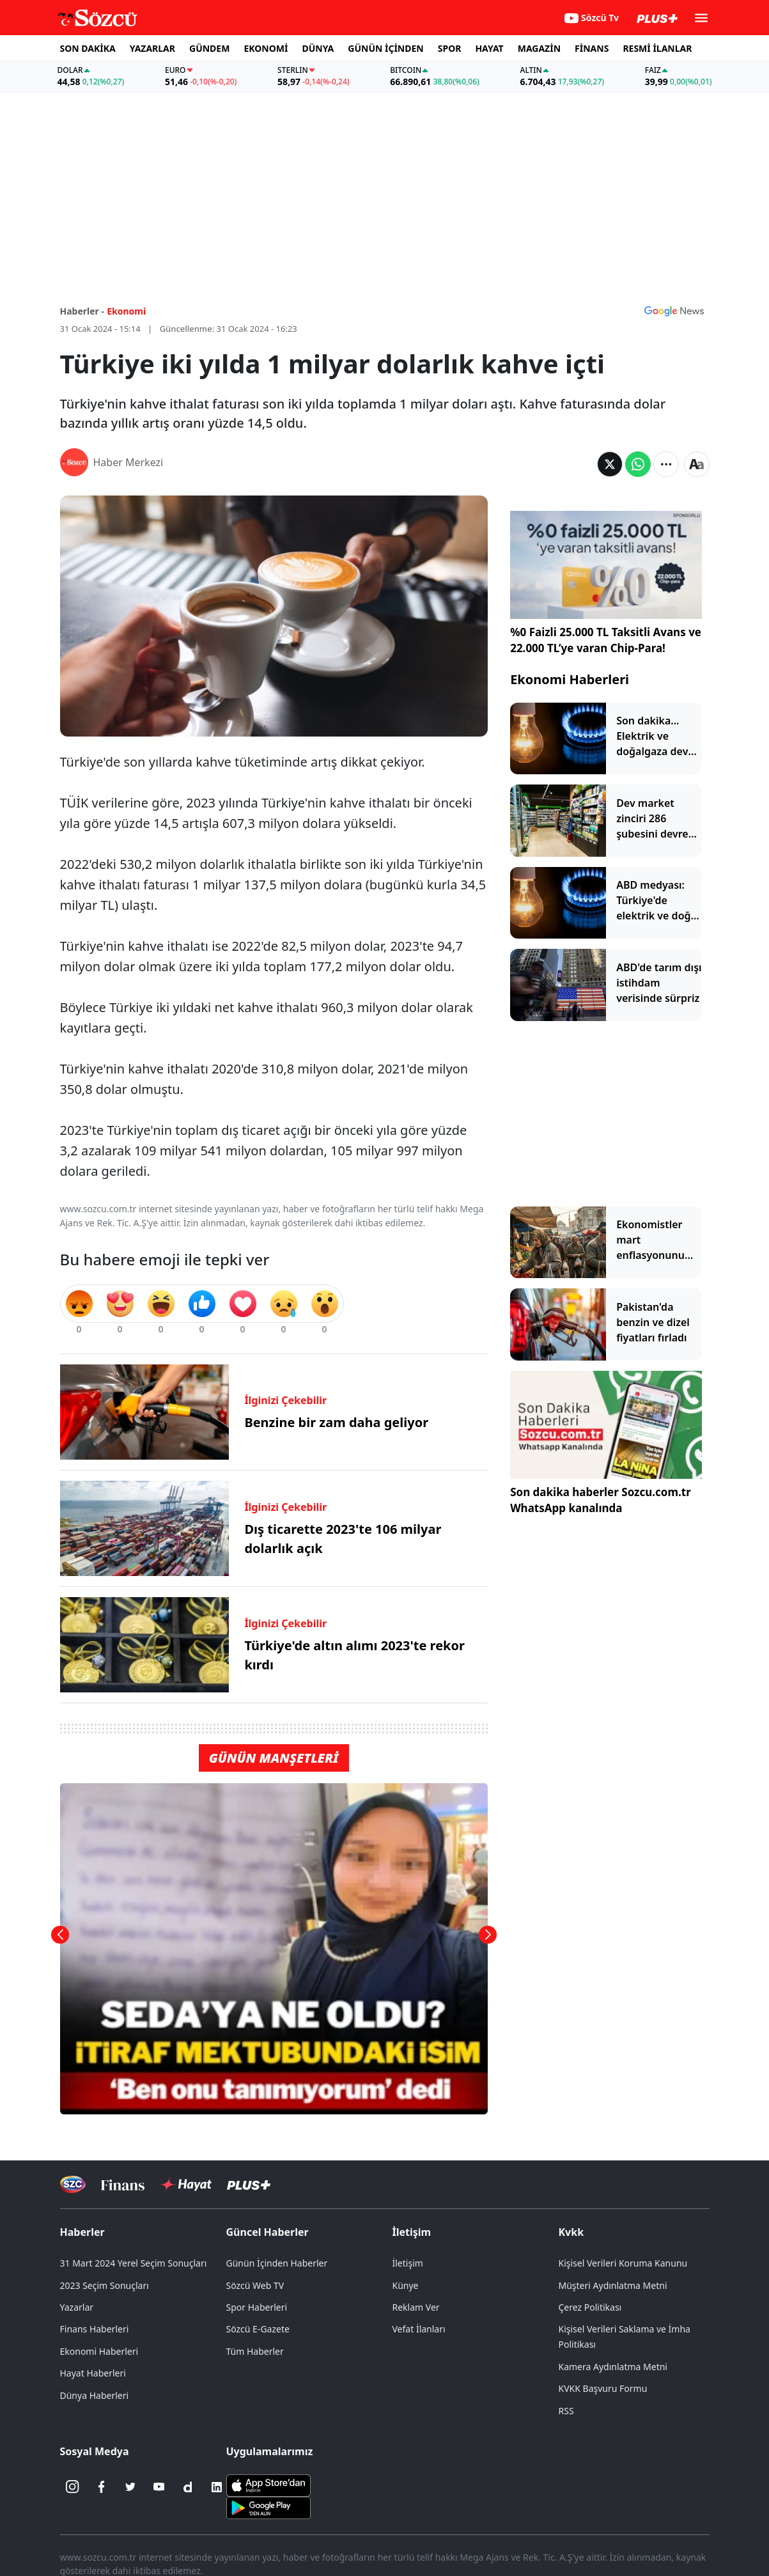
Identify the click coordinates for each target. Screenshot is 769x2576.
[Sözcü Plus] (248, 2184)
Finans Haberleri (94, 2329)
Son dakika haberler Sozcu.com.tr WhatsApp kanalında (600, 1500)
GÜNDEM (209, 48)
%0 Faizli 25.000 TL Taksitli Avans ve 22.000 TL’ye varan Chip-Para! (605, 640)
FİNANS (592, 48)
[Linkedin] (216, 2487)
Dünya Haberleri (94, 2395)
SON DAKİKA (88, 48)
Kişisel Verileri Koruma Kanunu (623, 2263)
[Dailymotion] (188, 2487)
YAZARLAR (152, 48)
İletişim (411, 2232)
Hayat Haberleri (93, 2373)
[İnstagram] (73, 2487)
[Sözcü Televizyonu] (73, 2184)
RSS (566, 2411)
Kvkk (571, 2232)
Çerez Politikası (590, 2307)
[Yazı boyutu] (697, 464)
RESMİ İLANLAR (657, 48)
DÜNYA (318, 48)
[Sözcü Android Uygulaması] (268, 2506)
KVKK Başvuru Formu (603, 2388)
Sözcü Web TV (255, 2285)
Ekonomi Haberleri (569, 679)
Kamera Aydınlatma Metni (613, 2367)
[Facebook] (101, 2487)
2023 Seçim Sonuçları (104, 2285)
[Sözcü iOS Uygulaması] (268, 2484)
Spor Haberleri (257, 2307)
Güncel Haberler (267, 2232)
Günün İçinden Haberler (277, 2263)
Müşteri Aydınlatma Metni (613, 2285)
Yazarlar (77, 2307)
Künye (405, 2285)
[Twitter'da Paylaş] (610, 464)
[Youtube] (159, 2487)
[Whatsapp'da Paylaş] (638, 464)
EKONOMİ (266, 48)
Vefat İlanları (419, 2329)
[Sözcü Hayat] (186, 2184)
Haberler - (82, 311)
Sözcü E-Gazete (258, 2329)
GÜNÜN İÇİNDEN (385, 48)
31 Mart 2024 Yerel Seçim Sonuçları (133, 2263)
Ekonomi (126, 311)
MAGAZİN (539, 48)
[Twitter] (130, 2487)
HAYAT (489, 48)
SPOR (450, 48)
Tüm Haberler (255, 2351)
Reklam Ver (416, 2307)
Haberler (82, 2232)
